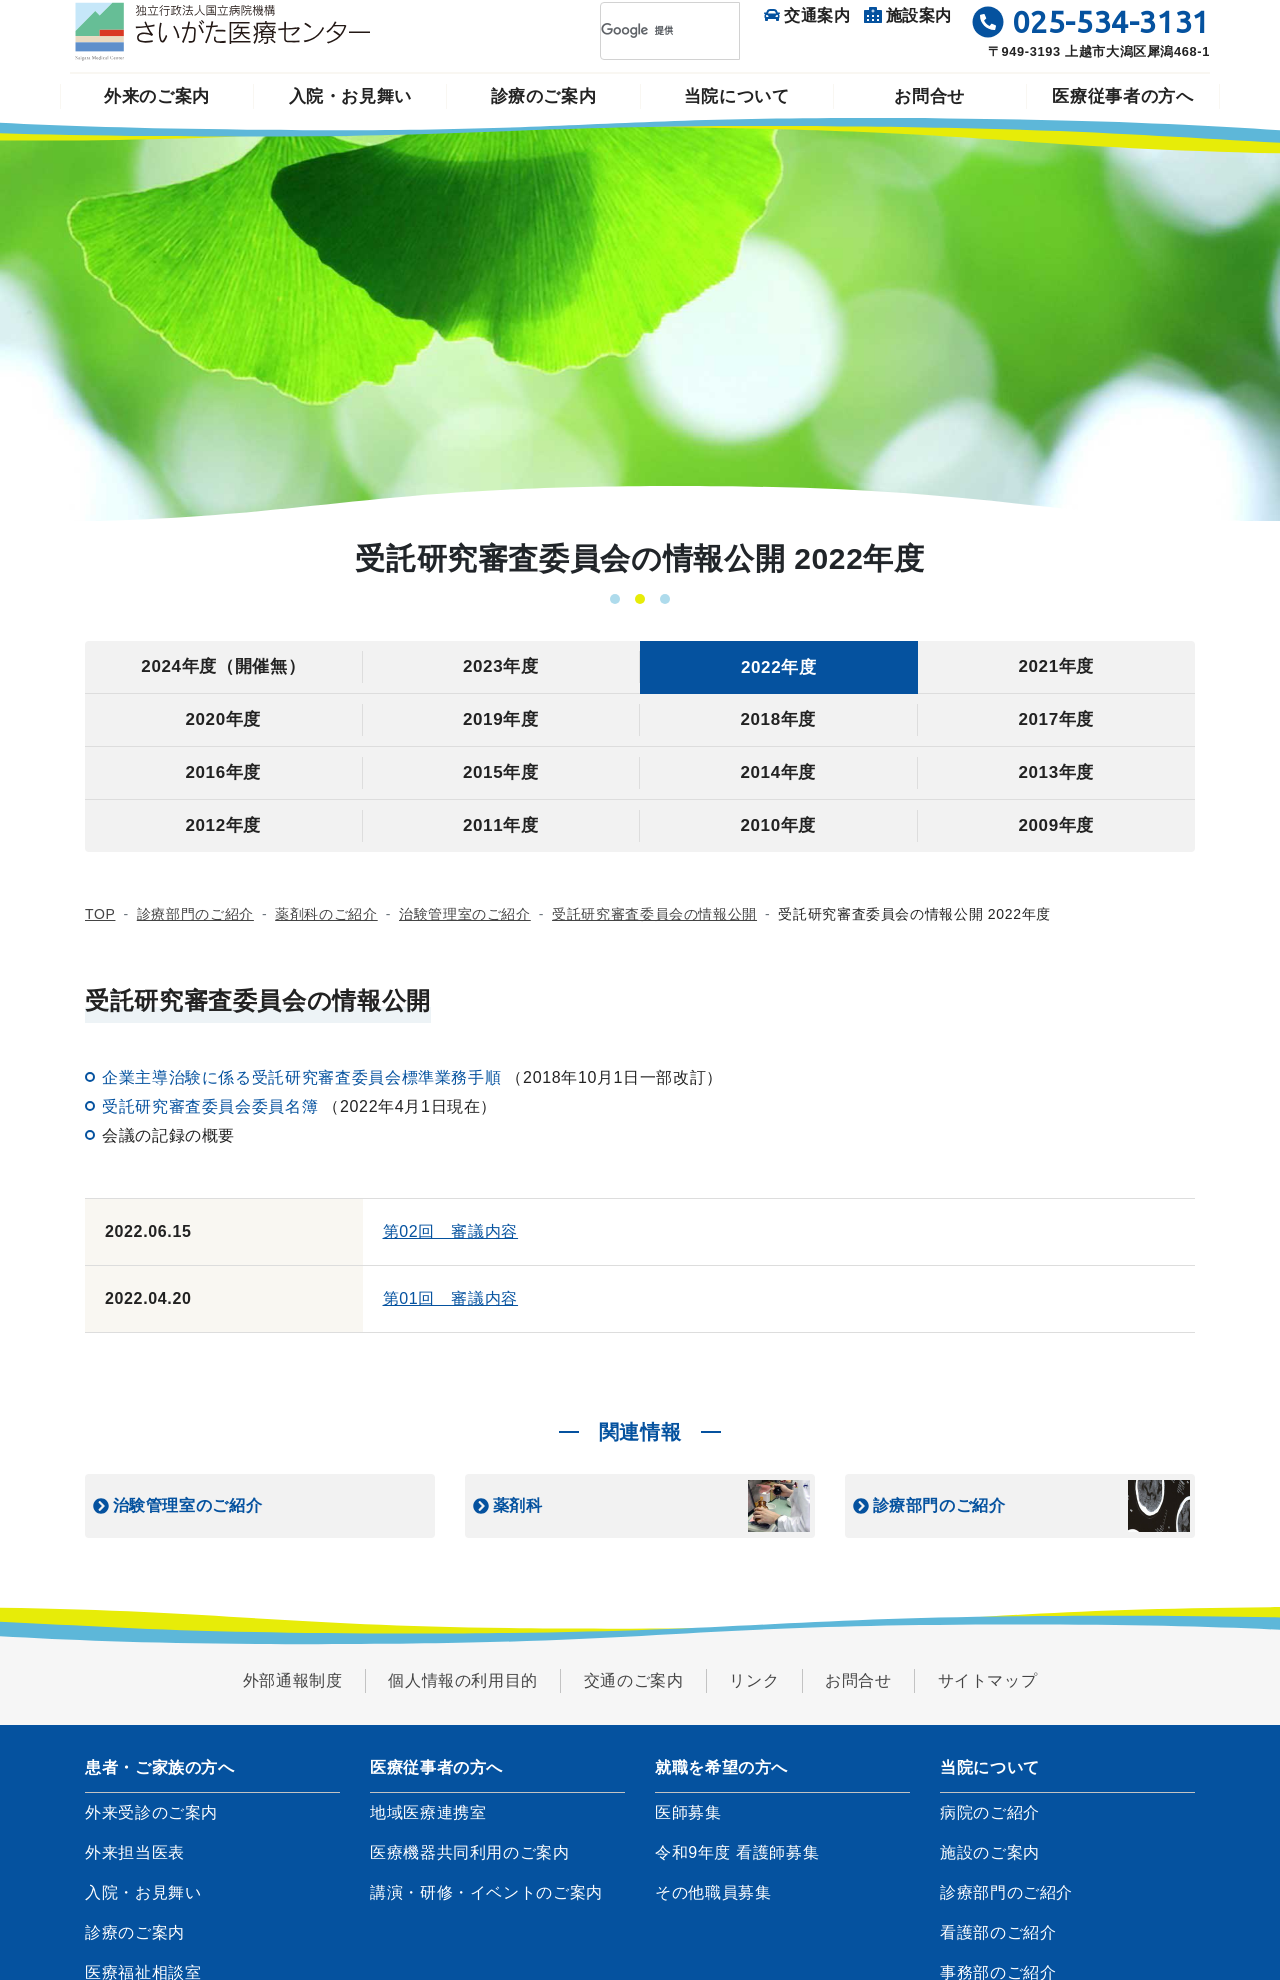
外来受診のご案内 (151, 1812)
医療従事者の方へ (1122, 96)
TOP (100, 914)
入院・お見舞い (350, 96)
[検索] (644, 31)
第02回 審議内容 (451, 1231)
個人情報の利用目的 (463, 1680)
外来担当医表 (135, 1852)
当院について (737, 96)
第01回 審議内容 (451, 1298)
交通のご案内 (634, 1680)
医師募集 (688, 1812)
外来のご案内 (157, 96)
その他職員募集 (713, 1892)
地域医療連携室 (428, 1812)
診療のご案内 (544, 96)
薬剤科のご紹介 (326, 914)
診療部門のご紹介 (195, 914)
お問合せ (929, 96)
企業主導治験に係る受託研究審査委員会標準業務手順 (304, 1077)
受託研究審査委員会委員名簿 (212, 1106)
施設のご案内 (990, 1852)
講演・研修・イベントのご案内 (486, 1892)
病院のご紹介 (990, 1812)
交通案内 (807, 15)
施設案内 (908, 15)
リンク (754, 1680)
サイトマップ (988, 1680)
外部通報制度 (293, 1680)
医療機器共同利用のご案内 (470, 1852)
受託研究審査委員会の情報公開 (654, 914)
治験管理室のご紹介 (465, 914)
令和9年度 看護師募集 (737, 1852)
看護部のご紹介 (998, 1932)
